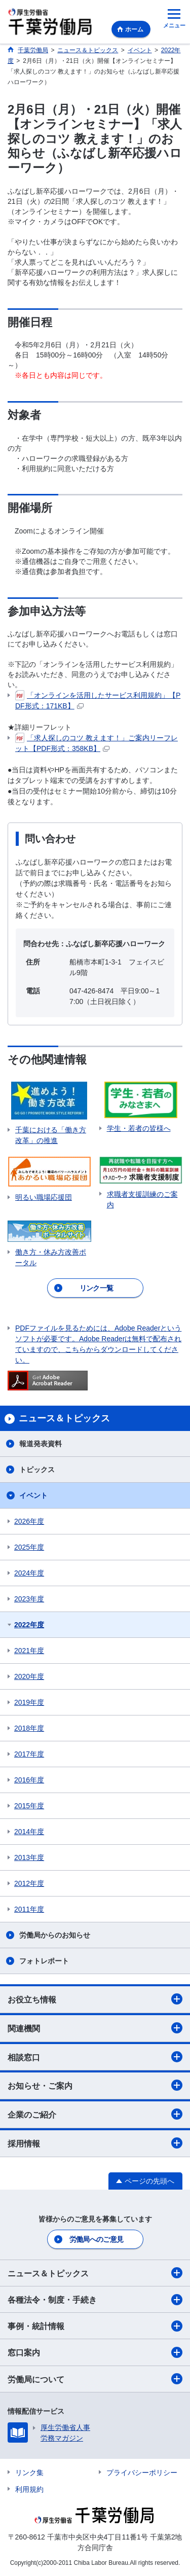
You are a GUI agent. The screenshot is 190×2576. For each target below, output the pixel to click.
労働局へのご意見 (96, 2239)
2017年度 (29, 1754)
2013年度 (29, 1857)
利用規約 (29, 2489)
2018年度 (29, 1728)
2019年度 (29, 1702)
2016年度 (29, 1780)
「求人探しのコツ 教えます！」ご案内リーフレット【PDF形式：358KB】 (96, 743)
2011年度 (29, 1909)
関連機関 (95, 2027)
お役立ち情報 (95, 1999)
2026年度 (29, 1521)
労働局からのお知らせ (54, 1935)
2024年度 (29, 1573)
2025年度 (29, 1547)
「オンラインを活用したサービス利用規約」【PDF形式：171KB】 (97, 700)
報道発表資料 (40, 1444)
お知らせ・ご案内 (95, 2085)
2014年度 (29, 1832)
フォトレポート (44, 1961)
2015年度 (29, 1806)
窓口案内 (95, 2352)
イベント (33, 1495)
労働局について (95, 2378)
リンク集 (29, 2472)
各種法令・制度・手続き (95, 2299)
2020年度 (29, 1676)
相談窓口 (95, 2056)
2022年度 (29, 1625)
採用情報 (95, 2143)
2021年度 (29, 1651)
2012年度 (29, 1883)
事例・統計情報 (95, 2326)
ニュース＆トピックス (95, 2272)
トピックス (37, 1469)
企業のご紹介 (95, 2114)
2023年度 (29, 1599)
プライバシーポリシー (141, 2472)
